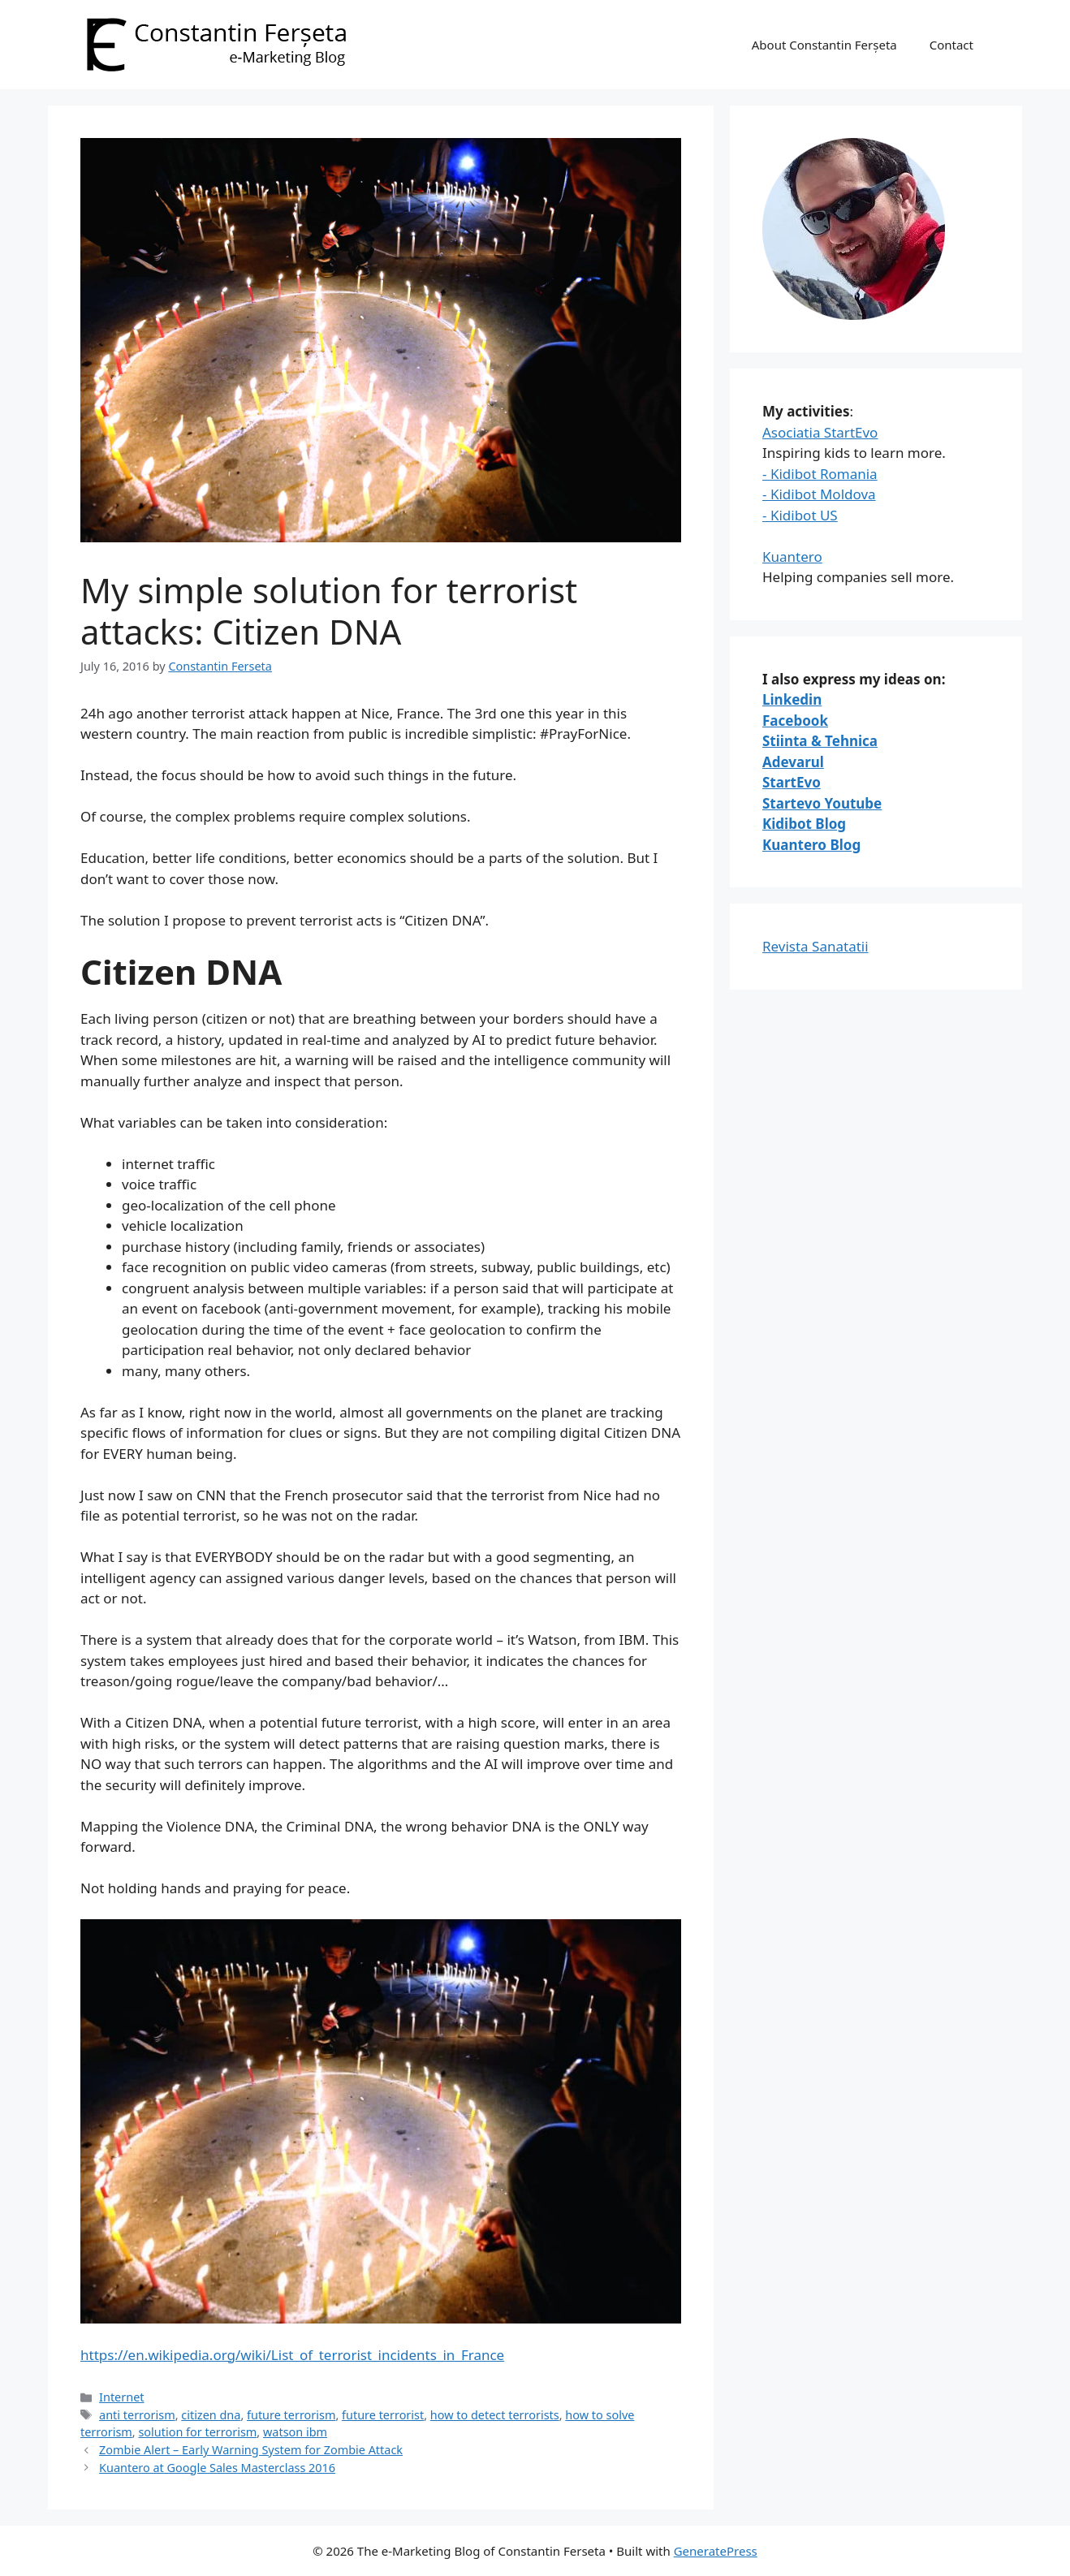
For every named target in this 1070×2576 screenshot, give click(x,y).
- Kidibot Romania (820, 473)
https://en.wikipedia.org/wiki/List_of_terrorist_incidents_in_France (292, 2354)
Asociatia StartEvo (820, 432)
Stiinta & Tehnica (820, 740)
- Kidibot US (800, 515)
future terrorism (291, 2415)
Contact (951, 45)
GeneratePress (715, 2551)
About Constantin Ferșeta (824, 45)
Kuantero (792, 556)
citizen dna (210, 2415)
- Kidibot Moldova (819, 494)
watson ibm (295, 2432)
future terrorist (383, 2415)
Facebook (795, 720)
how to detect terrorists (494, 2415)
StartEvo (791, 782)
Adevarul (793, 762)
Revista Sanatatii (815, 946)
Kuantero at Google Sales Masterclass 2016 (217, 2467)
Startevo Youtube (822, 803)
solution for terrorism (197, 2432)
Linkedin (792, 699)
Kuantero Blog (811, 844)
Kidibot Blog (804, 823)
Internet (121, 2397)
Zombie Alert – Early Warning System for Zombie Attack (251, 2449)
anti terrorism (137, 2415)
